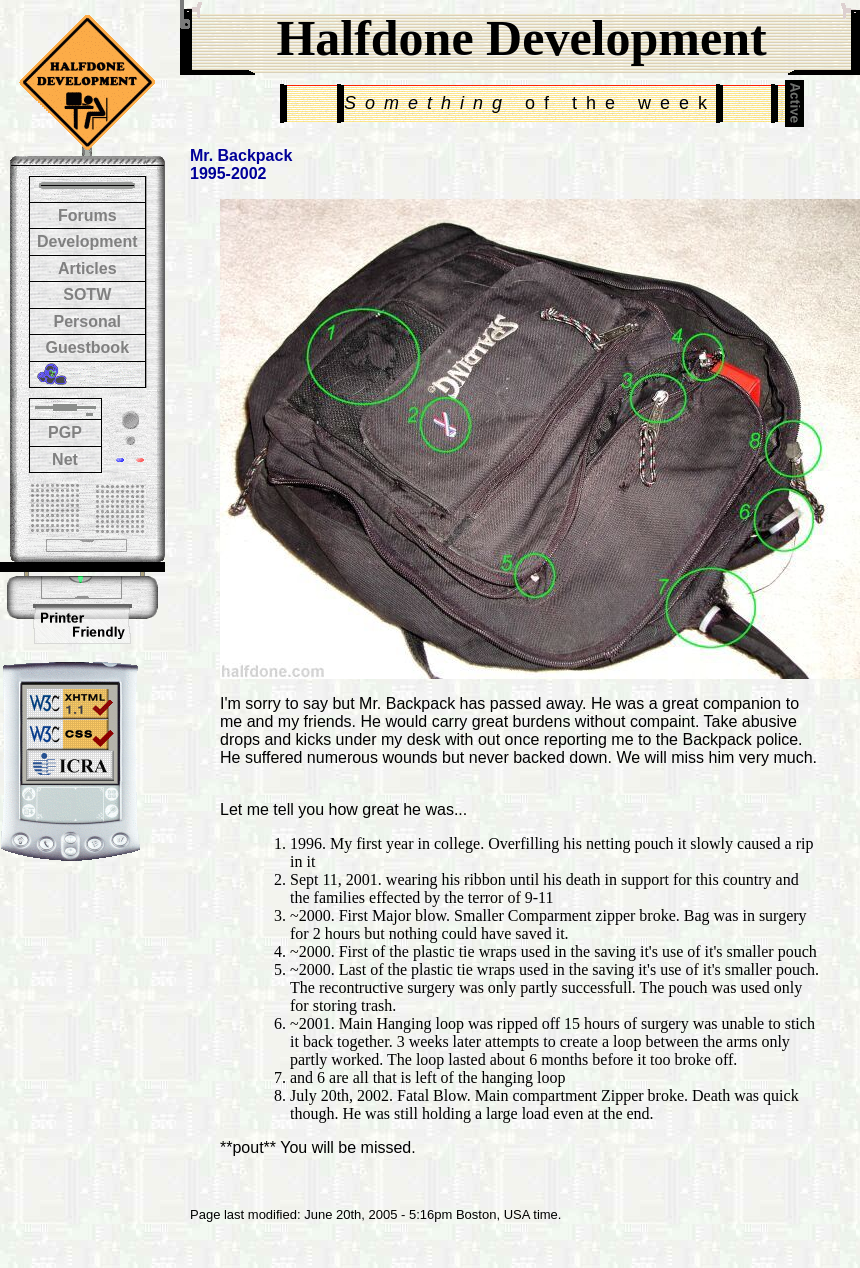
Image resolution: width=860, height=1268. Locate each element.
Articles (87, 268)
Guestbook (87, 347)
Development (87, 241)
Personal (87, 321)
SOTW (87, 294)
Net (65, 459)
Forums (87, 215)
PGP (65, 432)
